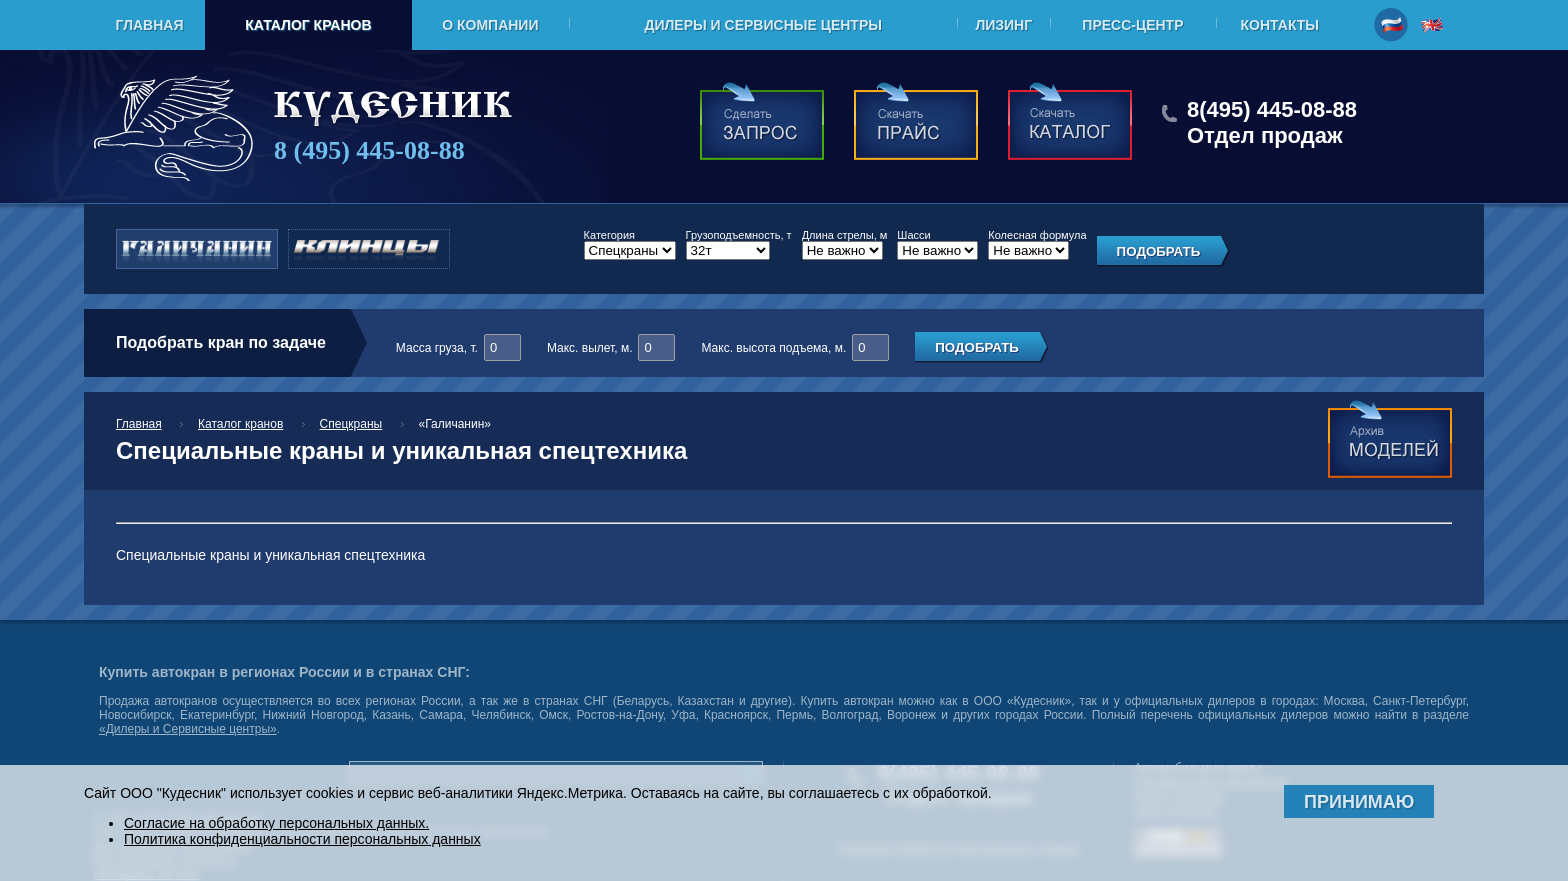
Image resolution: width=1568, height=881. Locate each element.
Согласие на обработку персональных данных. (276, 823)
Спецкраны (351, 424)
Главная (150, 25)
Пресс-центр (1132, 25)
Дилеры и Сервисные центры (762, 25)
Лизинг (1003, 25)
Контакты (1280, 25)
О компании (490, 25)
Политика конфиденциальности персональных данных (302, 839)
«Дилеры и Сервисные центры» (188, 729)
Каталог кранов (308, 25)
